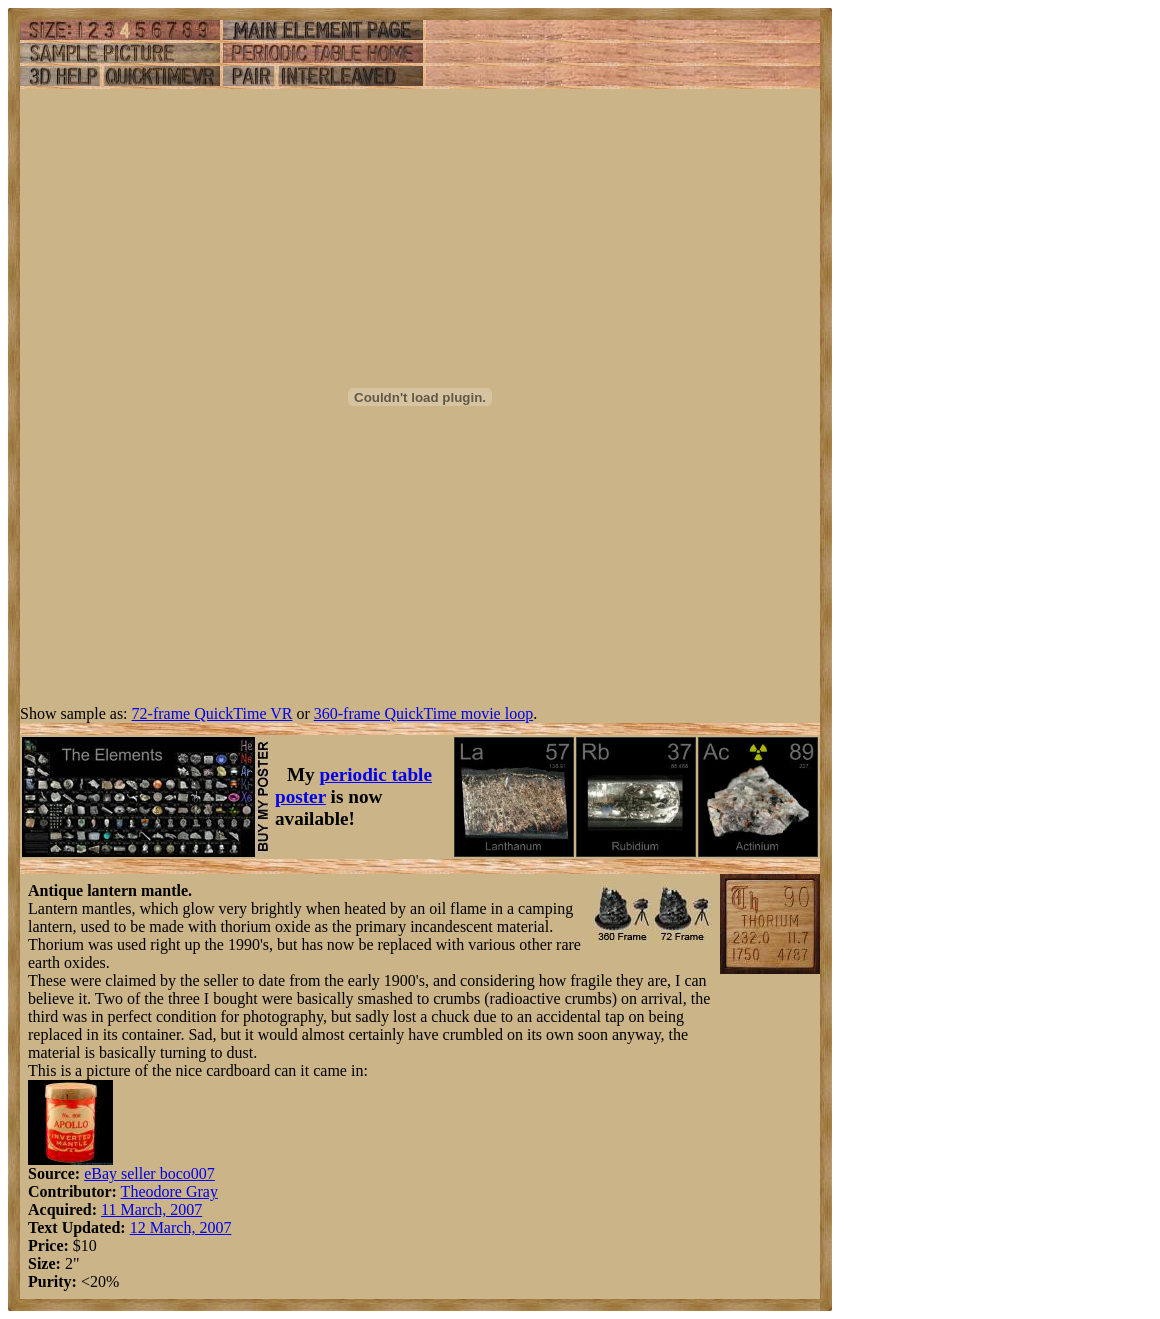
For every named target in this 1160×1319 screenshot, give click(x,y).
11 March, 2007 (151, 1209)
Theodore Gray (169, 1191)
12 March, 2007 (181, 1227)
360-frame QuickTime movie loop (423, 713)
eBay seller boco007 (149, 1173)
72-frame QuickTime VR (212, 713)
